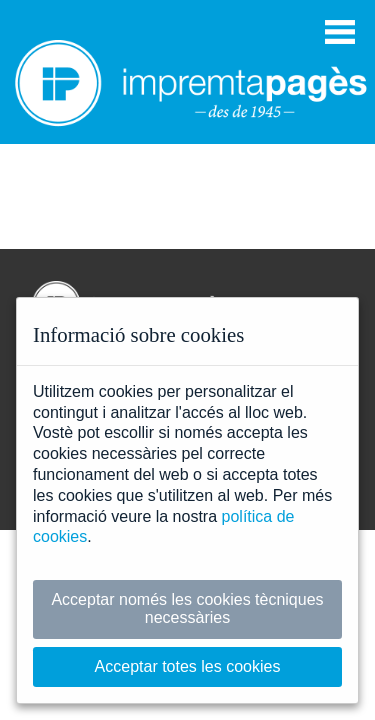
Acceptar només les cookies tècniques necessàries (187, 608)
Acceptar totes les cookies (188, 666)
